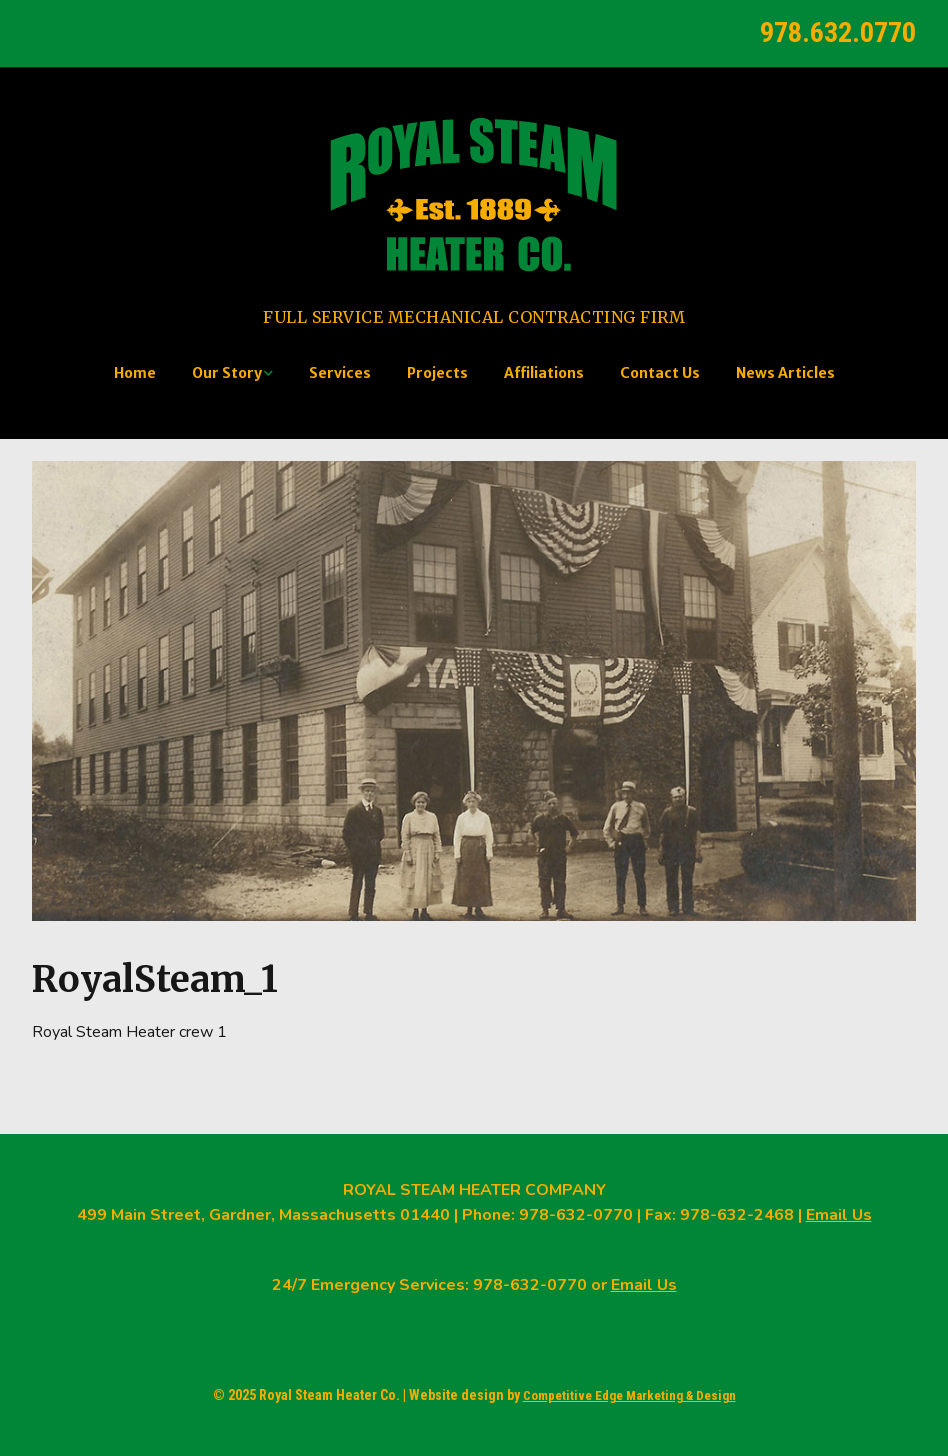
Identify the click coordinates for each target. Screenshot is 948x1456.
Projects (437, 373)
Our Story (227, 373)
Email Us (839, 1215)
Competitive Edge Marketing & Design (629, 1395)
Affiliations (544, 373)
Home (135, 373)
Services (340, 373)
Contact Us (660, 373)
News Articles (785, 373)
